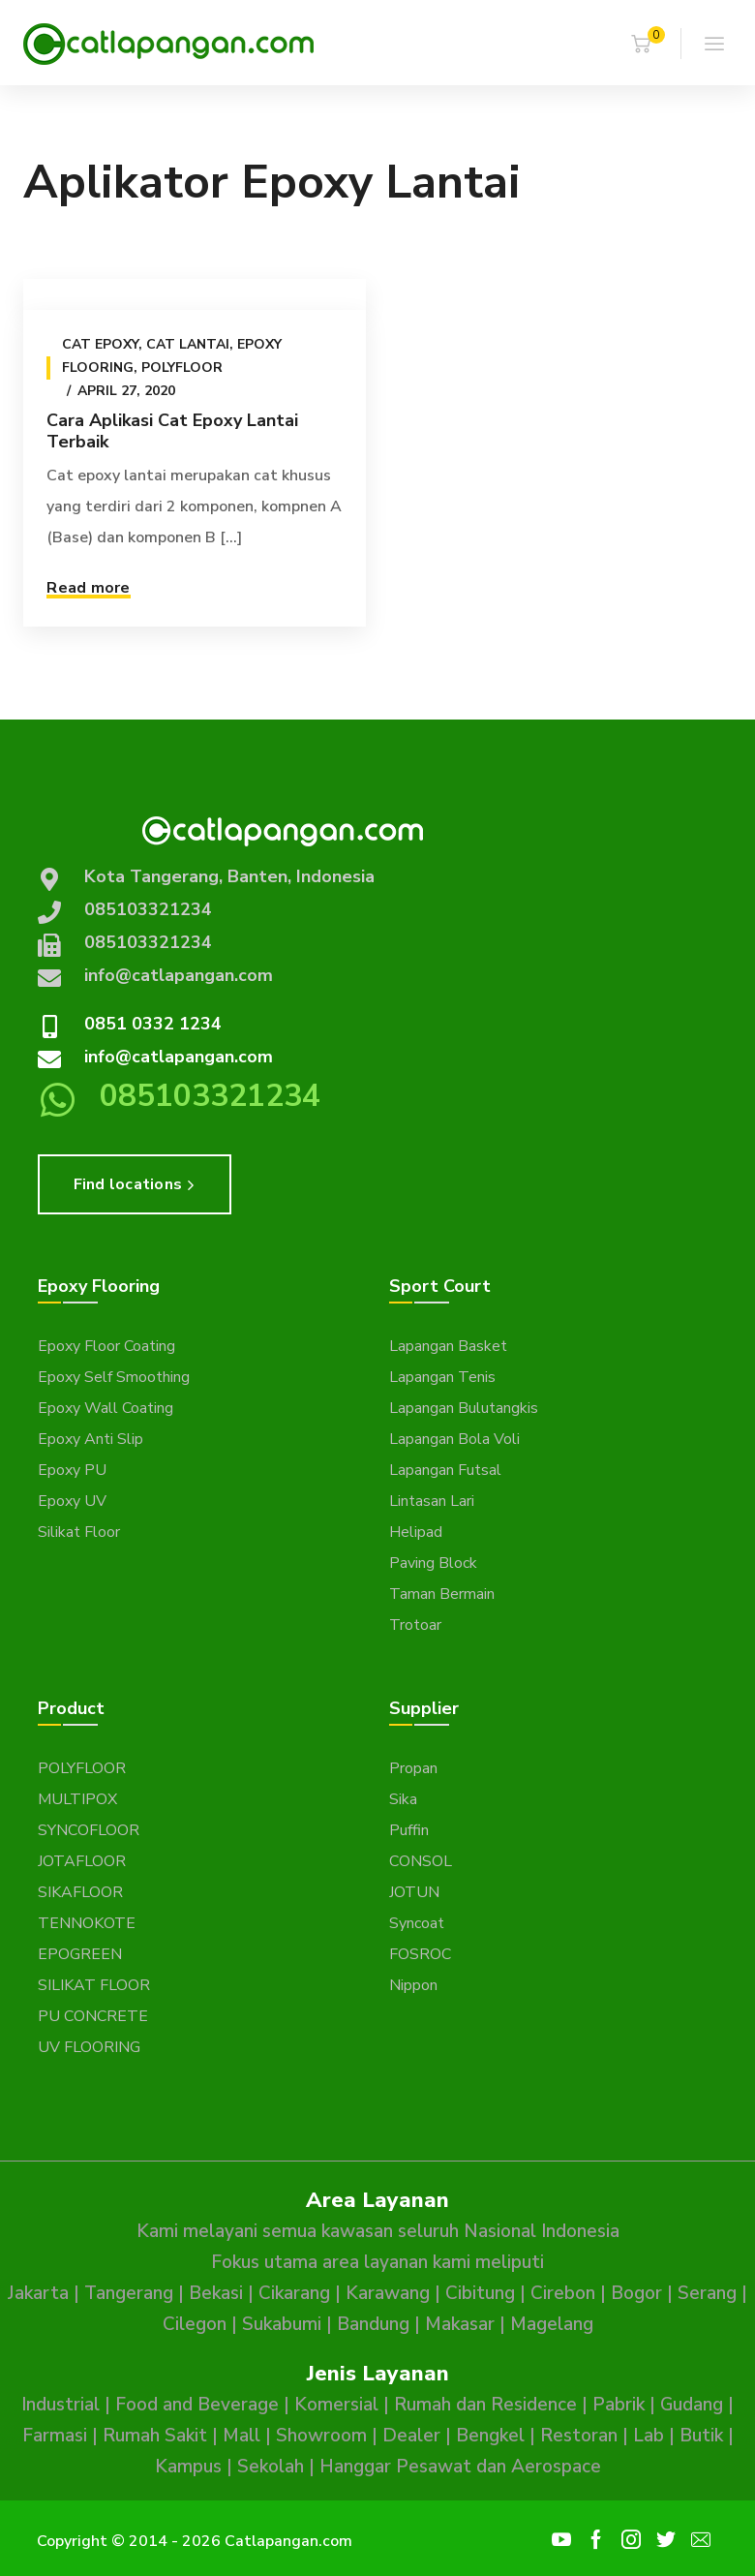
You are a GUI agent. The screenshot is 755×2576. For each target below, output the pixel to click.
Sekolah (270, 2466)
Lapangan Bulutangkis (463, 1408)
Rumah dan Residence (485, 2404)
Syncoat (416, 1923)
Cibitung (480, 2293)
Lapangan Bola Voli (454, 1439)
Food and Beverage (197, 2404)
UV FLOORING (89, 2047)
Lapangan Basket (448, 1346)
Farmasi (54, 2435)
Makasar (460, 2324)
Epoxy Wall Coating (105, 1408)
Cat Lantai (187, 344)
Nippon (413, 1985)
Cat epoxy (100, 344)
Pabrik (618, 2404)
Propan (413, 1768)
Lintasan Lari (431, 1501)
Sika (403, 1799)
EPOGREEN (80, 1954)
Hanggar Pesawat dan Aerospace (460, 2466)
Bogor (636, 2293)
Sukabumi (281, 2324)
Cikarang (294, 2293)
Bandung (373, 2324)
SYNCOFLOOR (88, 1830)
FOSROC (420, 1954)
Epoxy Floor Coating (106, 1346)
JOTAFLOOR (82, 1861)
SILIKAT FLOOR (94, 1985)
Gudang (691, 2404)
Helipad (415, 1532)
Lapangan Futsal (445, 1470)
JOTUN (414, 1892)
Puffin (409, 1830)
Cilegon (194, 2324)
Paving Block (433, 1563)
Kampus (188, 2466)
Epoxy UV (72, 1501)
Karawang (388, 2293)
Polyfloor (182, 367)
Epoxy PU (72, 1470)
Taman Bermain (442, 1594)
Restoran (579, 2435)
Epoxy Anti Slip (90, 1439)
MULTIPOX (77, 1799)
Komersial (336, 2404)
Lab (648, 2435)
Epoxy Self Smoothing (114, 1377)
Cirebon (562, 2293)
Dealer (411, 2435)
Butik (701, 2435)
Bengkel (490, 2435)
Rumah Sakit (155, 2435)
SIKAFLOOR (80, 1892)
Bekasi (216, 2293)
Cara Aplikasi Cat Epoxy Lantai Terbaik (172, 431)
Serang (707, 2293)
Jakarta (38, 2293)
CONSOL (420, 1861)
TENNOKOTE (87, 1923)
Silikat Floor (79, 1532)
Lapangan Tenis (442, 1377)
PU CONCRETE (93, 2016)
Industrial (60, 2404)
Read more (88, 587)
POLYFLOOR (82, 1768)
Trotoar (415, 1625)
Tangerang (128, 2293)
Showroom (321, 2435)
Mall (241, 2435)
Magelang (551, 2324)
